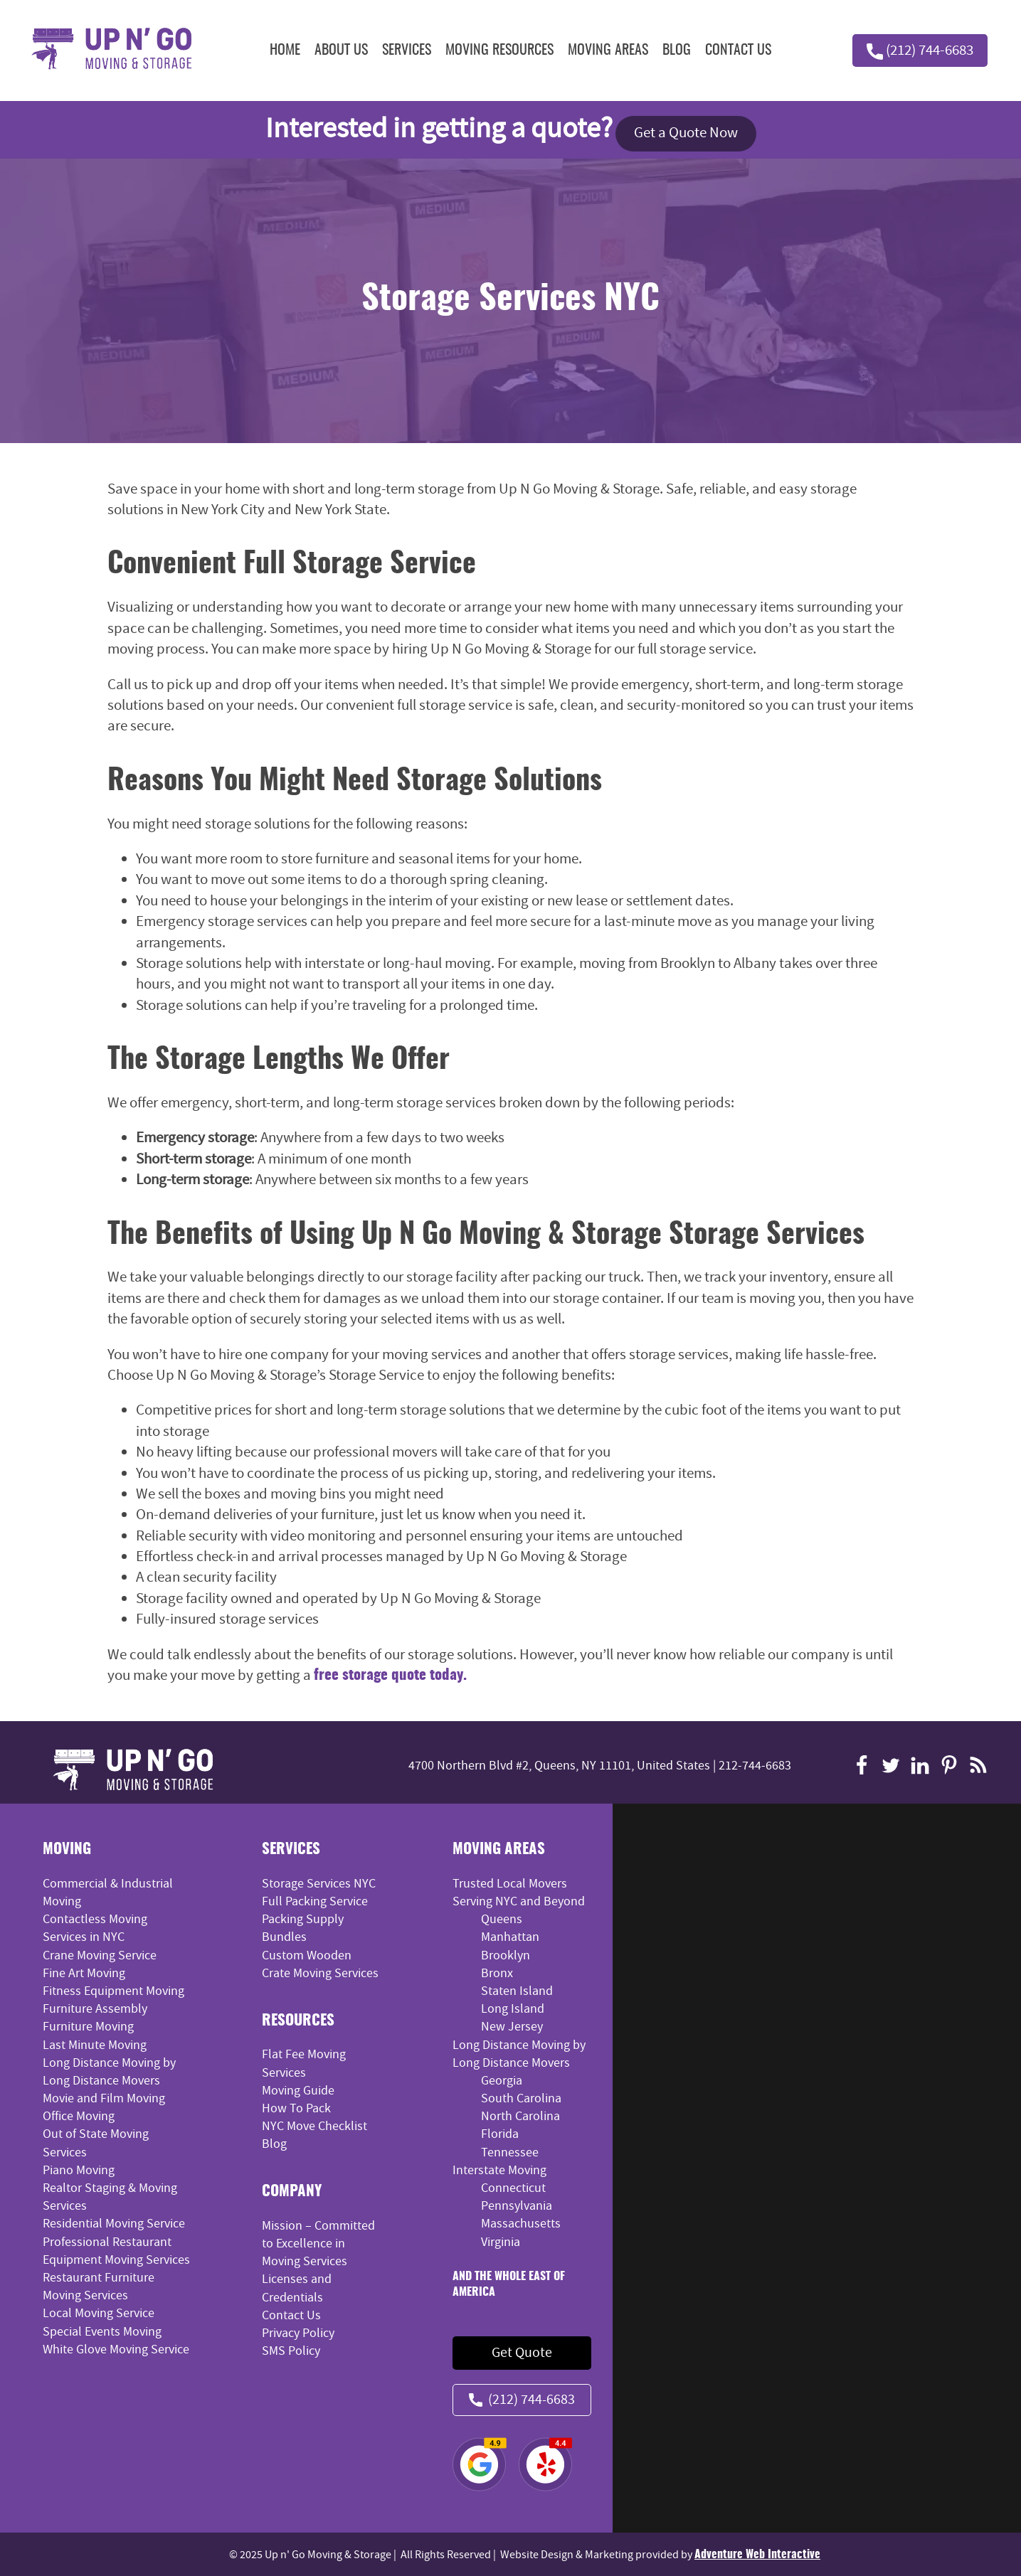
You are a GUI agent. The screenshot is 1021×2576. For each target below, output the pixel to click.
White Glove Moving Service (116, 2349)
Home (285, 50)
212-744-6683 (755, 1765)
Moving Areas (608, 50)
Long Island (512, 2008)
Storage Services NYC (319, 1883)
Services (406, 50)
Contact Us (738, 50)
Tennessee (510, 2152)
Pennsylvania (516, 2206)
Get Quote (522, 2352)
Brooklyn (505, 1955)
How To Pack (296, 2107)
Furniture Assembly (95, 2008)
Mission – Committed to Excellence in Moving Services (318, 2243)
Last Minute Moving (95, 2044)
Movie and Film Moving (104, 2098)
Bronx (497, 1972)
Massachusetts (521, 2223)
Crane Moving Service (100, 1955)
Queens (501, 1919)
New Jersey (512, 2026)
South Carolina (521, 2098)
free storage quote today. (390, 1674)
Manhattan (510, 1937)
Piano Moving (79, 2169)
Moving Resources (499, 50)
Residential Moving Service (114, 2223)
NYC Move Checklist (314, 2125)
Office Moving (79, 2116)
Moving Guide (298, 2090)
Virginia (500, 2241)
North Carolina (520, 2116)
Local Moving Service (98, 2313)
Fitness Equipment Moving (113, 1990)
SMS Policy (291, 2351)
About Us (341, 50)
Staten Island (517, 1990)
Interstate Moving (499, 2169)
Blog (676, 50)
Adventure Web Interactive (757, 2554)
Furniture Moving (88, 2026)
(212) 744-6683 (919, 50)
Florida (500, 2134)
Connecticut (513, 2187)
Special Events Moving (102, 2331)
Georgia (501, 2080)
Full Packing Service (315, 1901)
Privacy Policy (298, 2332)
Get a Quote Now (686, 132)
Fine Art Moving (84, 1972)
